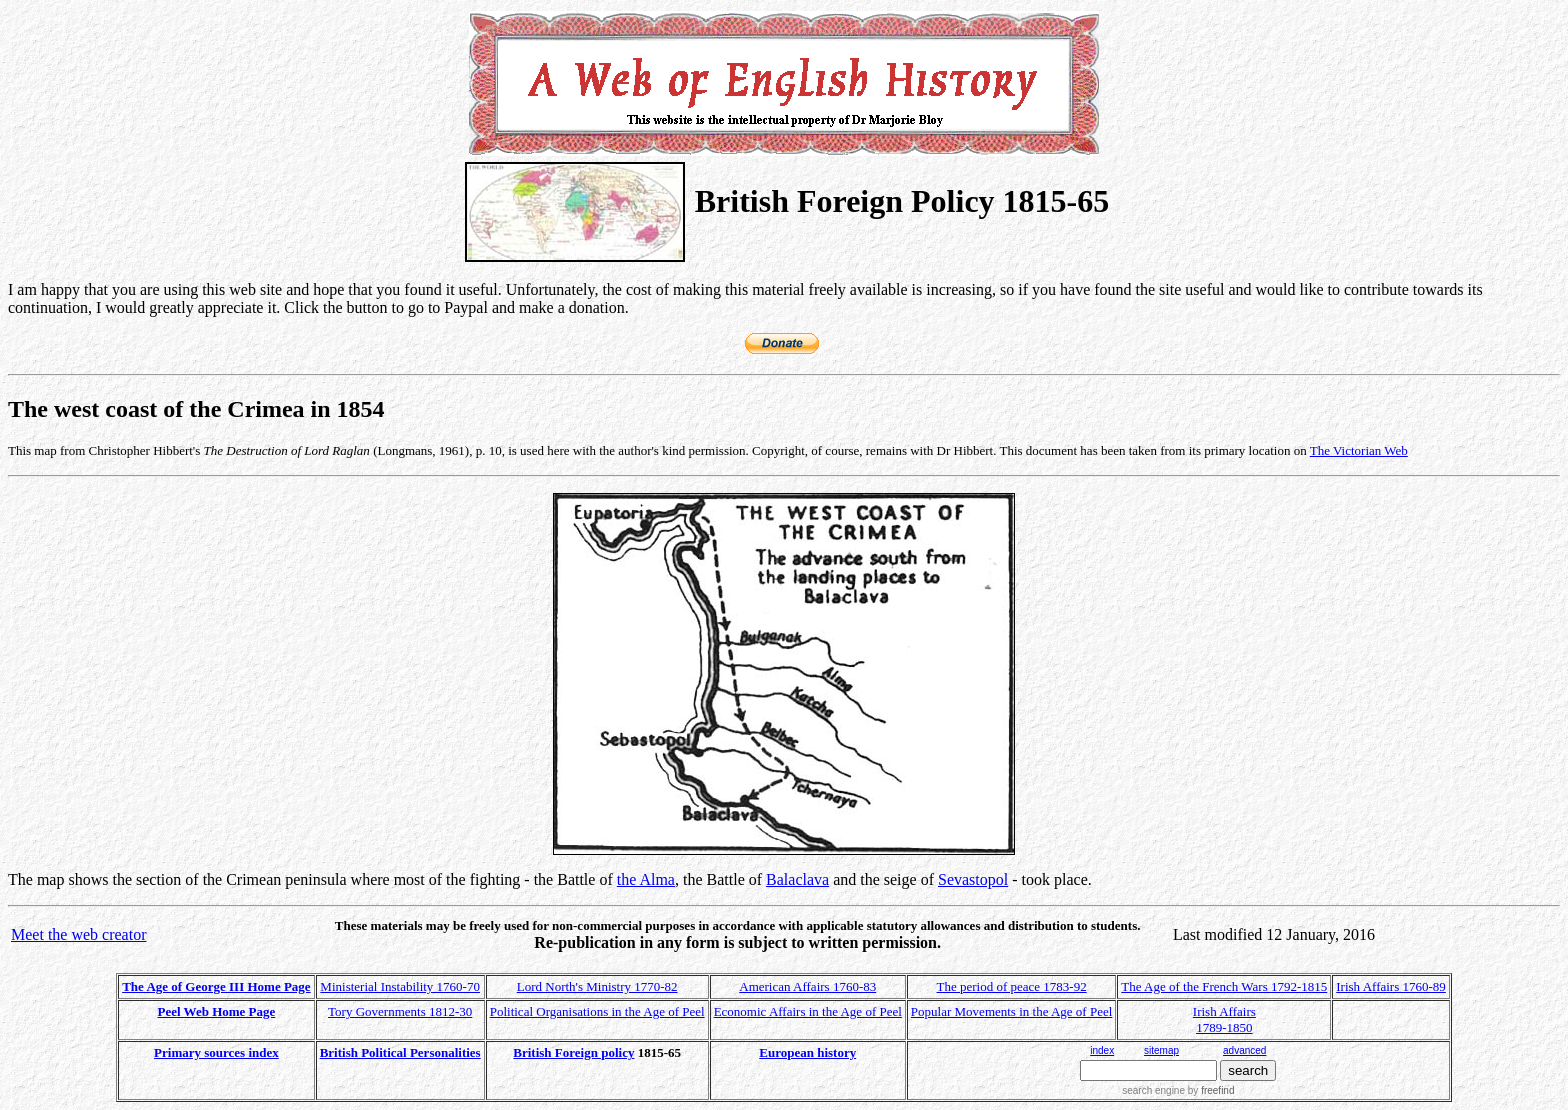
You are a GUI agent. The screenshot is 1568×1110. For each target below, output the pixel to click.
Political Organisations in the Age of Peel (597, 1011)
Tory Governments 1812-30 (400, 1011)
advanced (1244, 1050)
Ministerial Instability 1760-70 (400, 986)
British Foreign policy (573, 1052)
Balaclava (797, 879)
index (1102, 1050)
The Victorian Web (1359, 450)
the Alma (646, 879)
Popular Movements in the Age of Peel (1011, 1011)
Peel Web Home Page (217, 1011)
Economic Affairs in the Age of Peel (808, 1011)
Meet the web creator (78, 934)
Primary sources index (216, 1052)
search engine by (1178, 1090)
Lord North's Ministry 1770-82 (597, 986)
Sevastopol (973, 879)
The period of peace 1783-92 (1012, 986)
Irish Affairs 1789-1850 (1224, 1019)
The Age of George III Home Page (216, 986)
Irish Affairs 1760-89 (1391, 986)
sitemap (1161, 1050)
